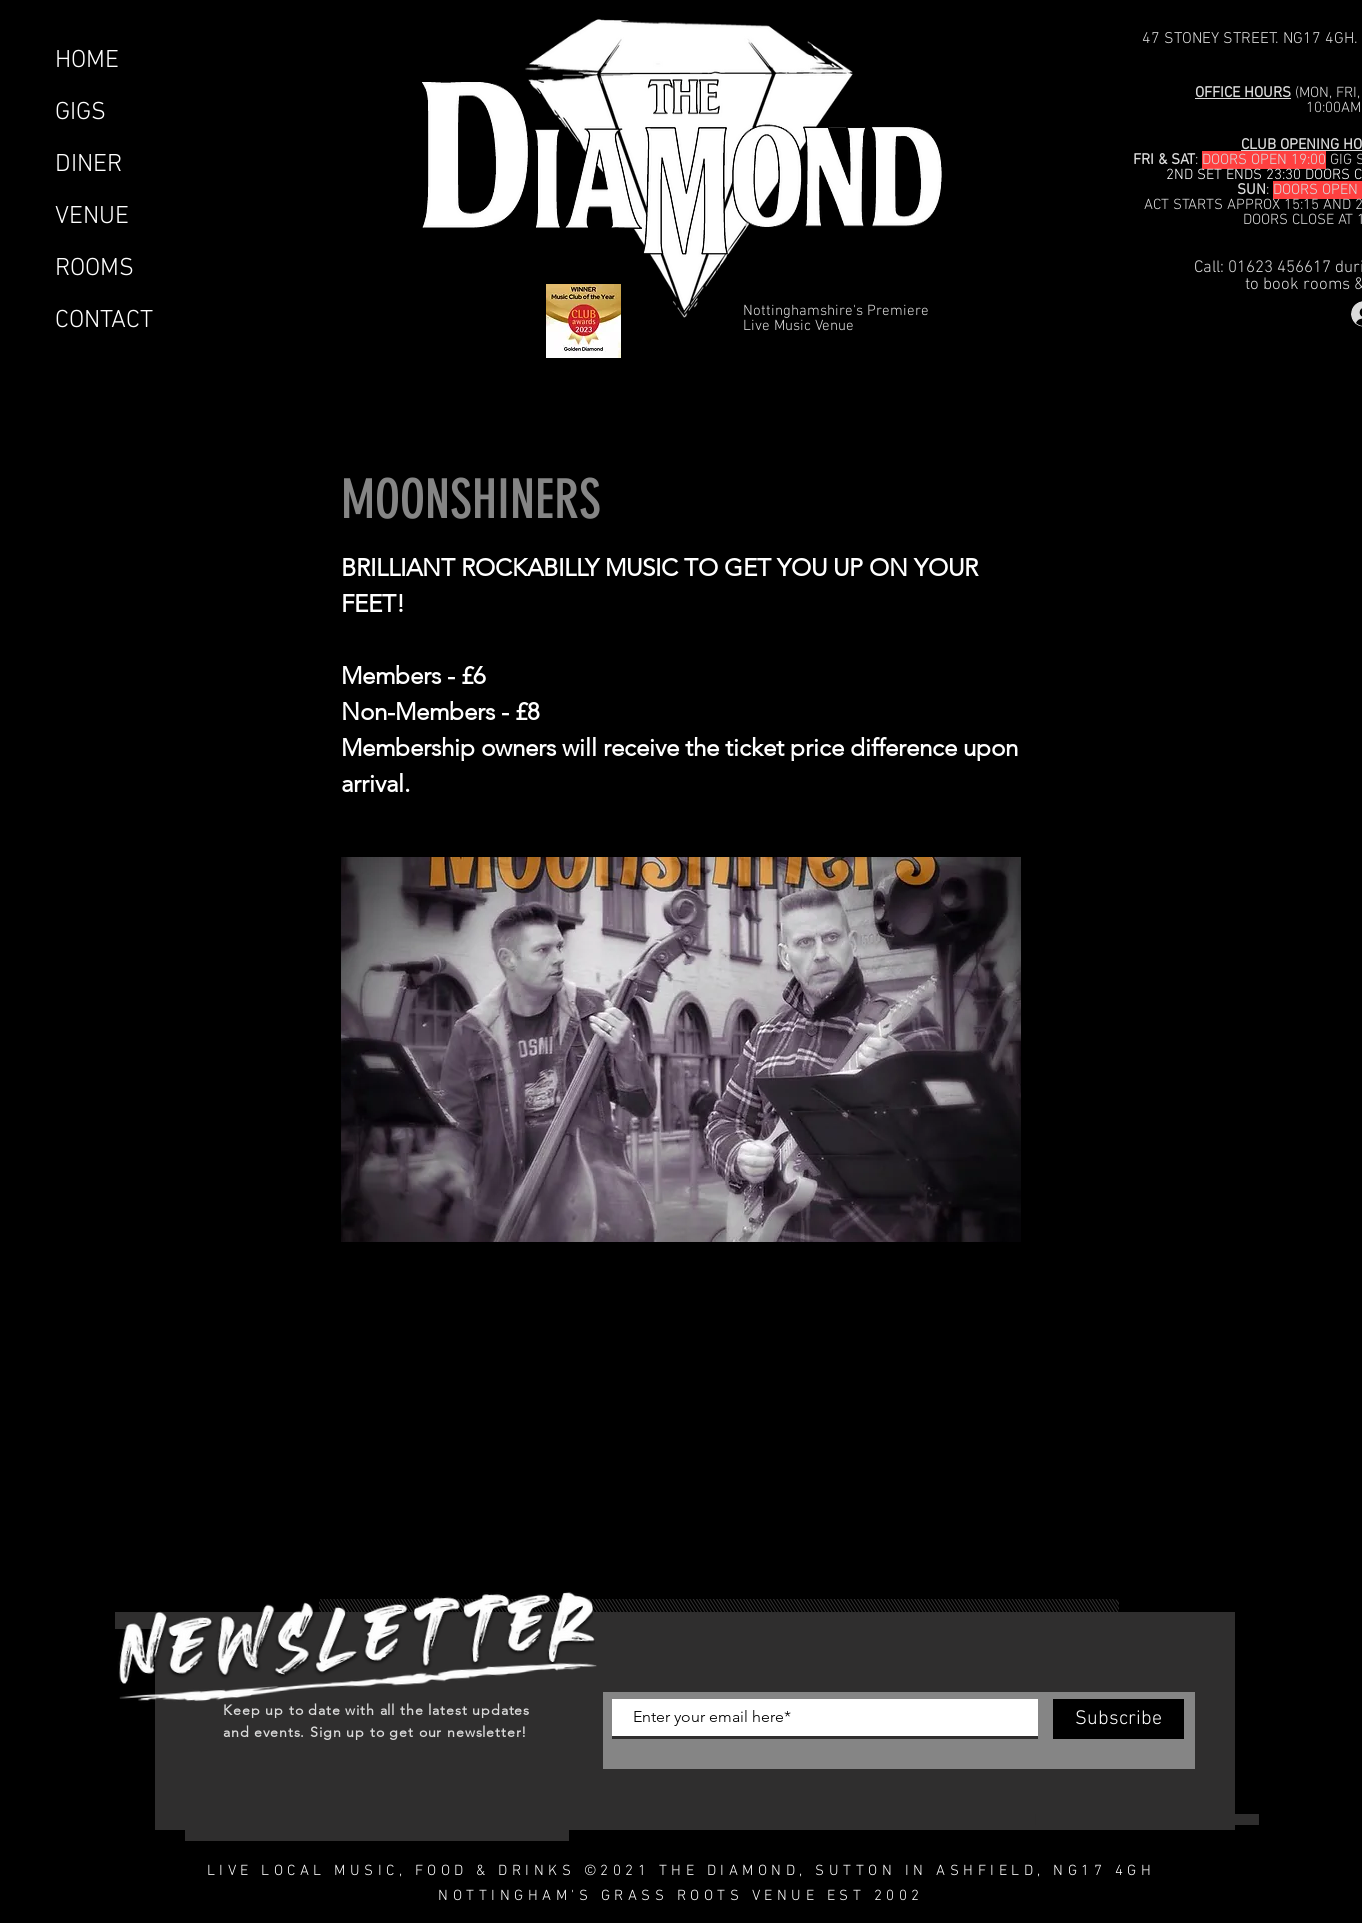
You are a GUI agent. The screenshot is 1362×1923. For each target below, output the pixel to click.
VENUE (92, 217)
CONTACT (104, 321)
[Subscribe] (1118, 1719)
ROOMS (94, 269)
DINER (88, 165)
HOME (87, 61)
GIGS (80, 113)
